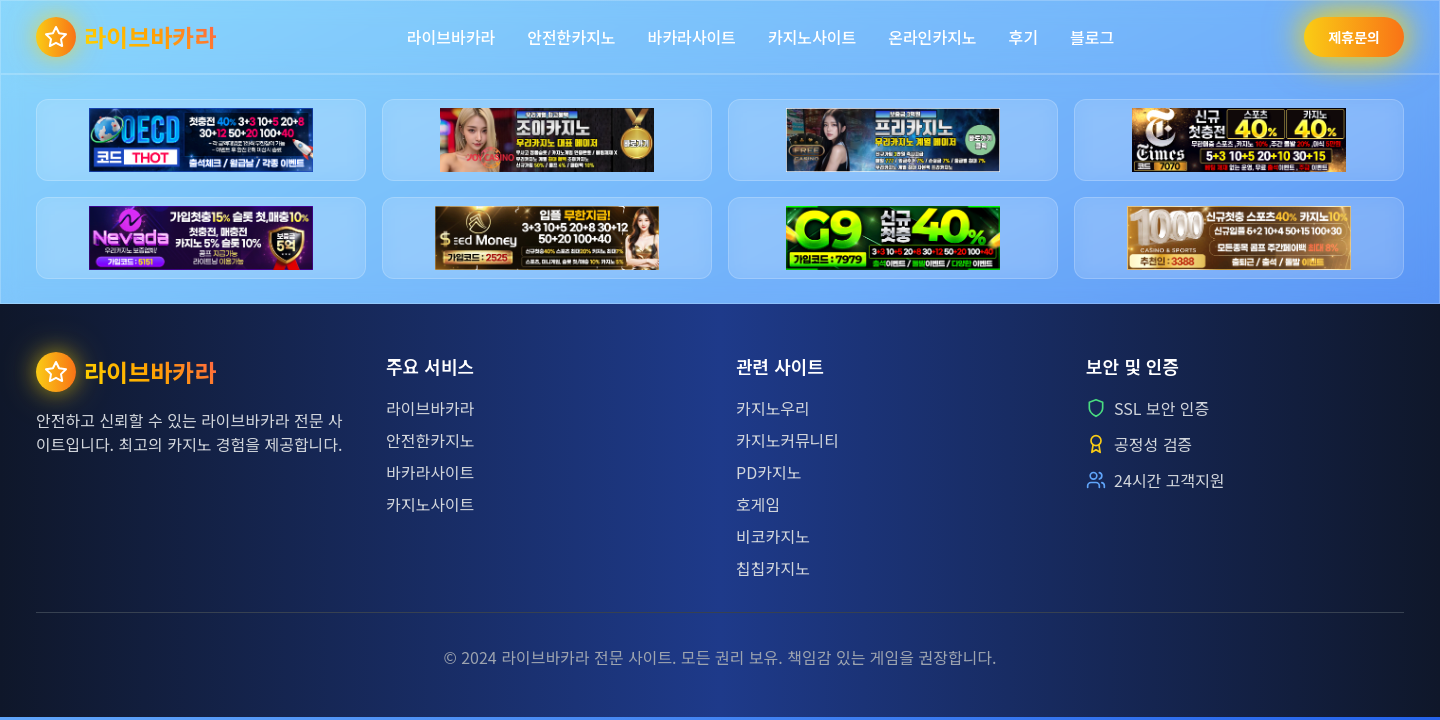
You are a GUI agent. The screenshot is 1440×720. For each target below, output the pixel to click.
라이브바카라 (451, 37)
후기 (1022, 37)
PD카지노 (768, 472)
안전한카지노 (571, 37)
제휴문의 (1354, 37)
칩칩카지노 (773, 568)
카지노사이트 (812, 37)
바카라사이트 (692, 37)
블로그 (1092, 37)
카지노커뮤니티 (787, 440)
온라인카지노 (932, 37)
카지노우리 (773, 408)
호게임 (758, 504)
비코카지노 (773, 536)
